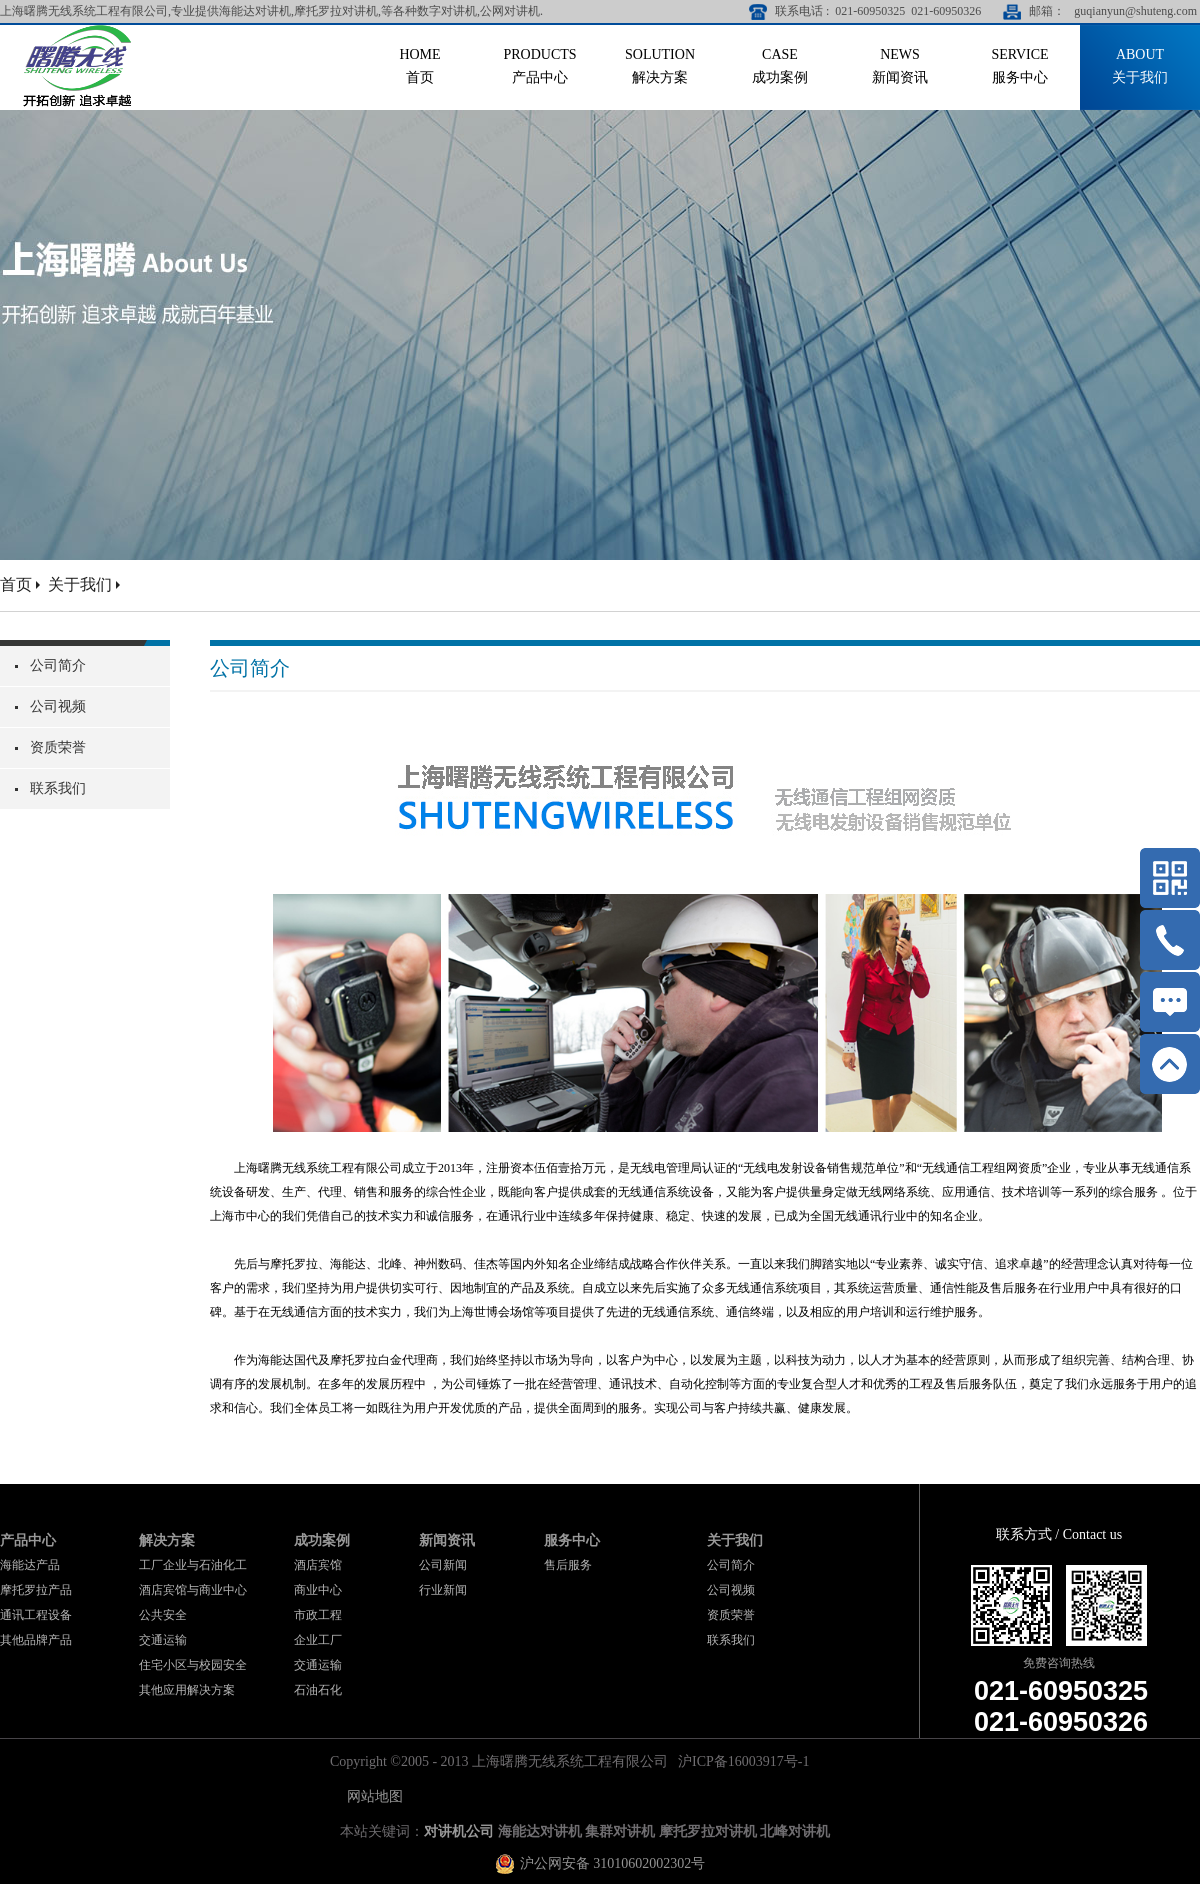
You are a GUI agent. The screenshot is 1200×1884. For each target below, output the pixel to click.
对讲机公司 (459, 1831)
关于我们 (80, 584)
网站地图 (371, 1796)
